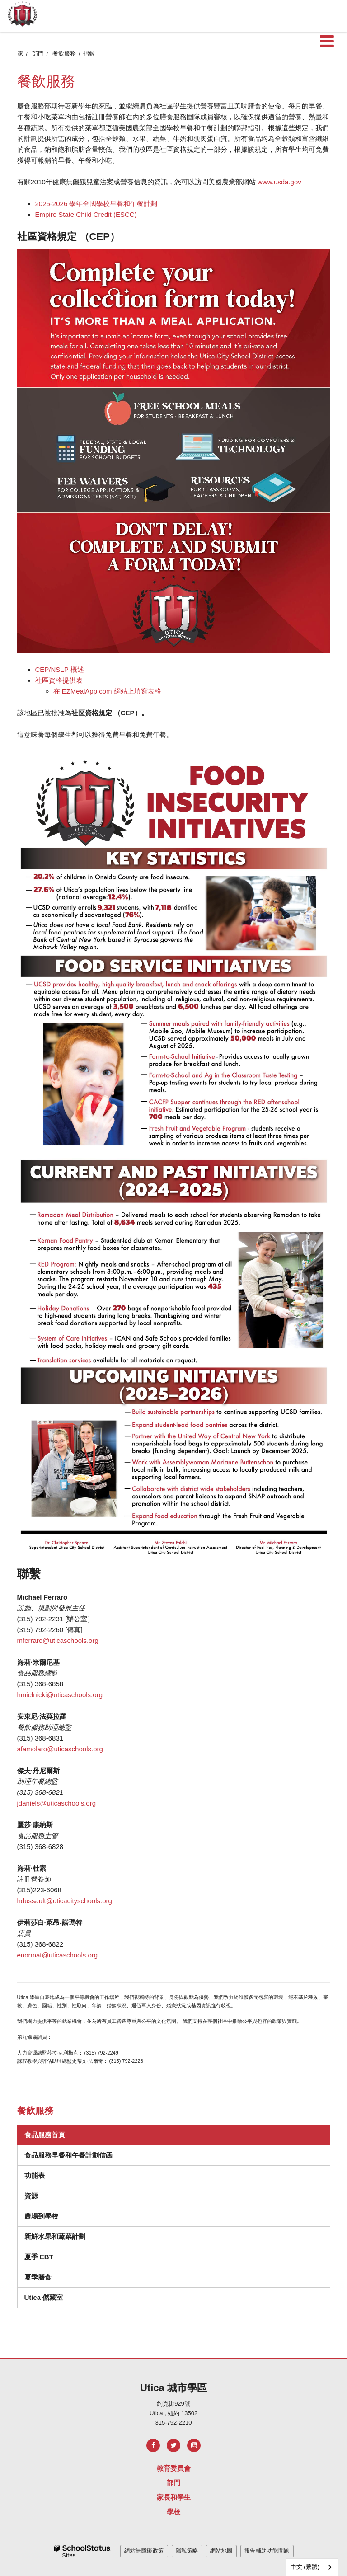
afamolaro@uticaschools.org (60, 1749)
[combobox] (312, 2567)
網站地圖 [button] (221, 2551)
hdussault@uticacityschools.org (64, 1901)
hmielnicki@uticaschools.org (60, 1695)
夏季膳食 (38, 2277)
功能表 (34, 2175)
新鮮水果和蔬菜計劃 (54, 2236)
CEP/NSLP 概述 (59, 669)
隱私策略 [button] (187, 2551)
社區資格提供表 (59, 680)
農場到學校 (41, 2216)
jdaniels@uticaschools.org (56, 1803)
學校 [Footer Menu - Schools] (173, 2511)
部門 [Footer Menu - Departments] (173, 2483)
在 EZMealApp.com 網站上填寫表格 (107, 691)
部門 (38, 53)
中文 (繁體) (305, 2566)
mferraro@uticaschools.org (57, 1640)
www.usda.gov (279, 182)
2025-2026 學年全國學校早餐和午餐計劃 (96, 203)
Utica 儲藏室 (43, 2297)
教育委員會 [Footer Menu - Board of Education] (174, 2468)
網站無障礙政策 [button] (144, 2551)
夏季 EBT (38, 2257)
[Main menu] (326, 40)
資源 (31, 2196)
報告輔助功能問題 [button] (267, 2551)
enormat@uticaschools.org (57, 1955)
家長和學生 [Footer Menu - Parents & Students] (174, 2497)
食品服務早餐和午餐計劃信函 (68, 2155)
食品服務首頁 (44, 2135)
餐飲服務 (64, 53)
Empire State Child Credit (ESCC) (86, 214)
